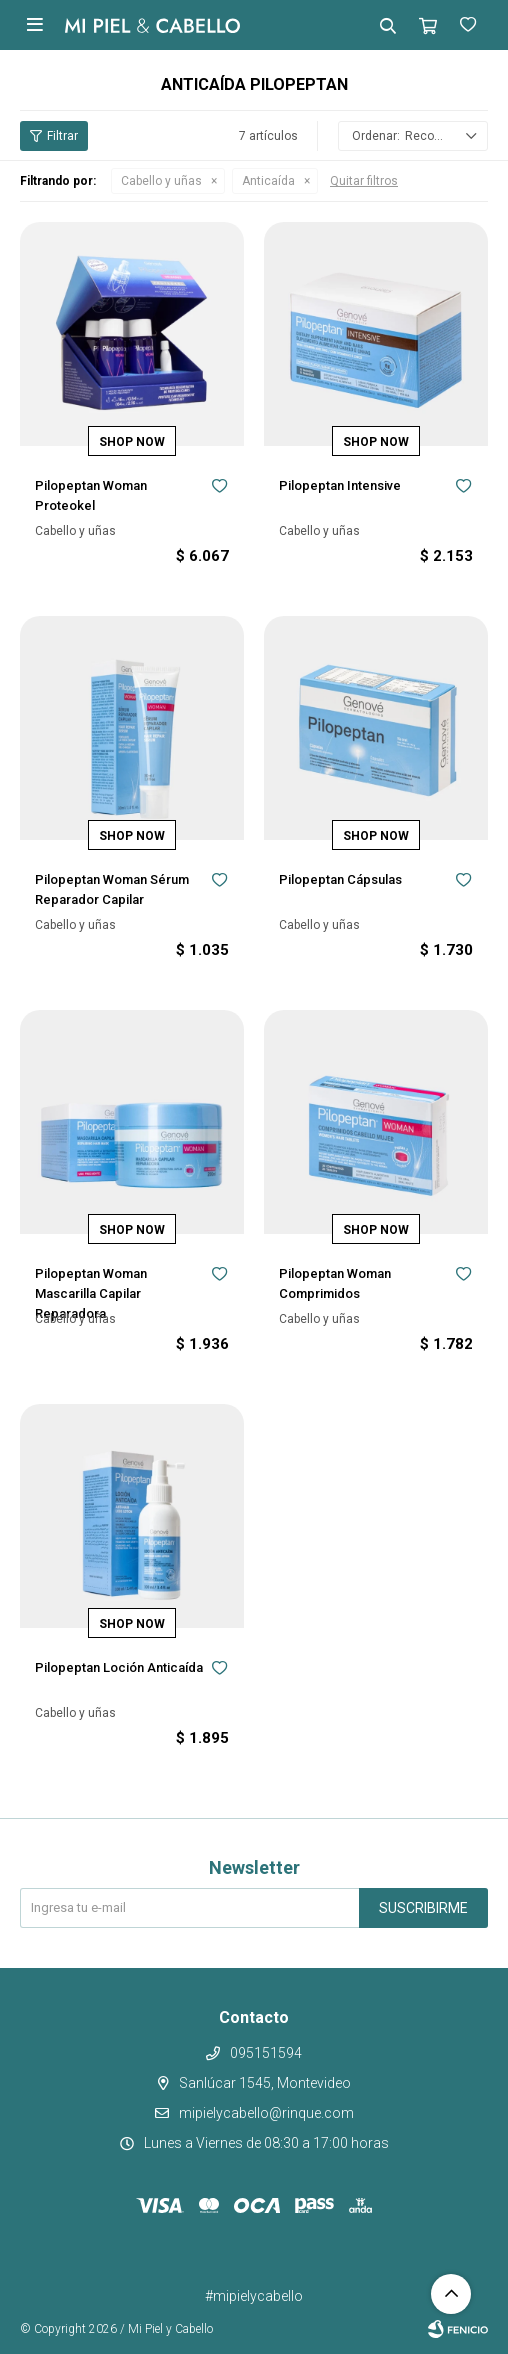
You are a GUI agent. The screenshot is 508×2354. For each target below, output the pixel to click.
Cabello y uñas (161, 181)
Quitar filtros (364, 181)
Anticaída (268, 181)
